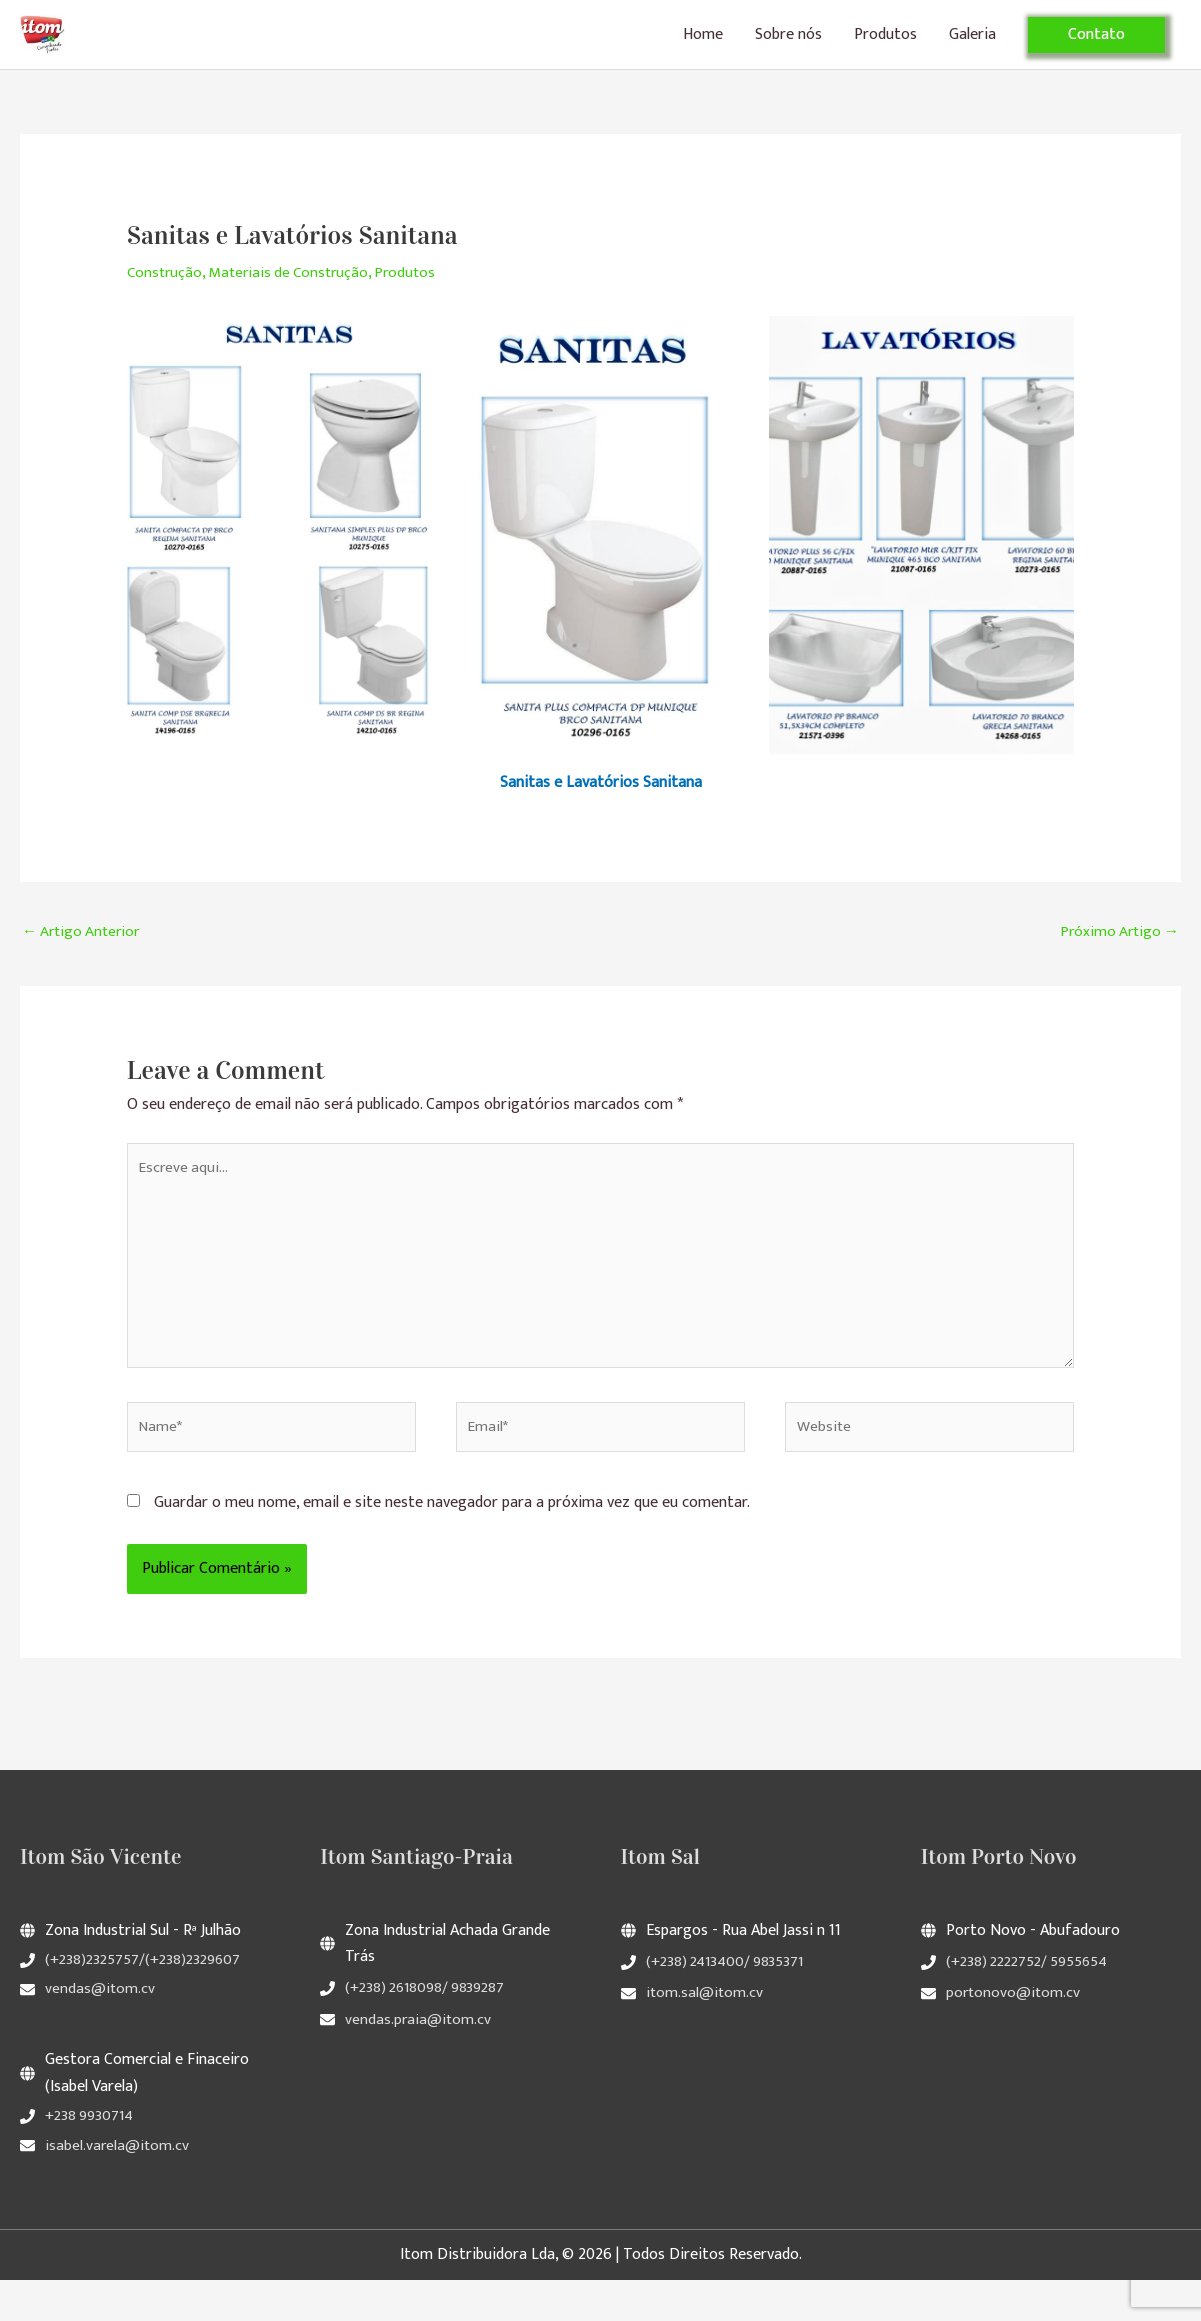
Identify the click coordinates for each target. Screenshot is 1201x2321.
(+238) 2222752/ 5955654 (1032, 2002)
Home (703, 46)
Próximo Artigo (1116, 957)
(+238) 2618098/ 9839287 (428, 2029)
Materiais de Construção (295, 297)
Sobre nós (788, 46)
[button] (1096, 47)
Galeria (972, 46)
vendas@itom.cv (100, 2030)
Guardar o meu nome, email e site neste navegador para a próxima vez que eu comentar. (452, 1543)
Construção (166, 297)
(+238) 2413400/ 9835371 (729, 2002)
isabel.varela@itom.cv (118, 2186)
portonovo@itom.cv (1014, 2034)
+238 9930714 (91, 2157)
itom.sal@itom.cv (705, 2034)
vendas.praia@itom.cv (419, 2060)
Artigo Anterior (84, 957)
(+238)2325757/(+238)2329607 (147, 2000)
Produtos (885, 46)
